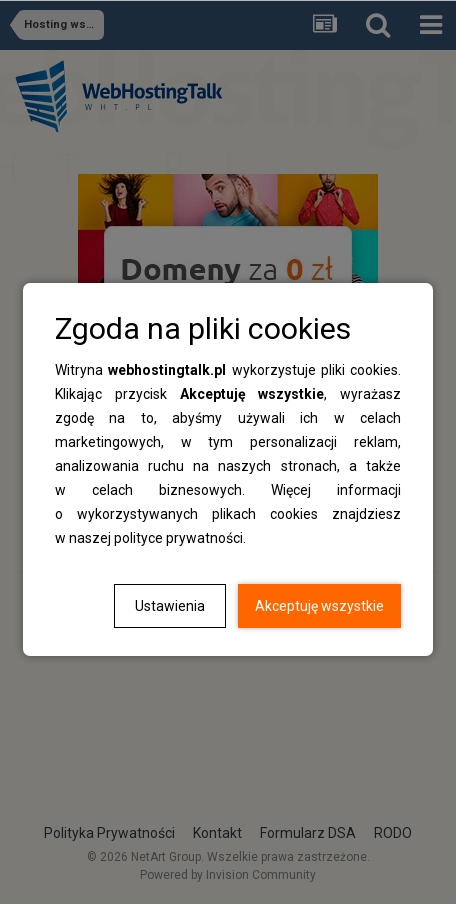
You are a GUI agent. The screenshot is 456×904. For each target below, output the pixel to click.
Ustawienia (170, 606)
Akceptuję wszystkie (319, 606)
